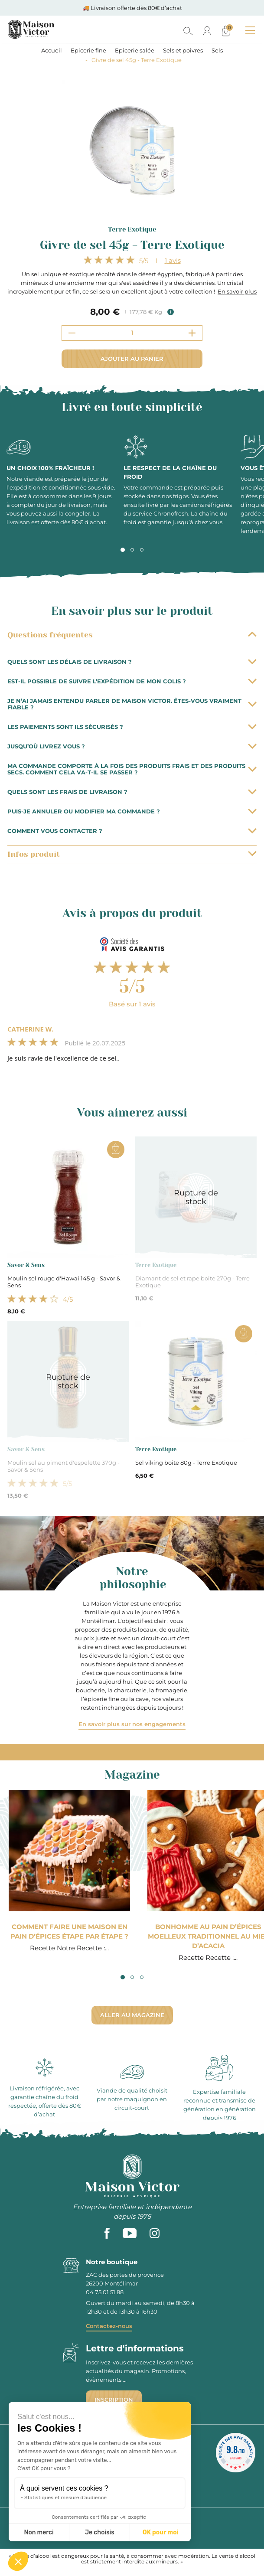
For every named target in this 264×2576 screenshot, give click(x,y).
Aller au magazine (132, 2014)
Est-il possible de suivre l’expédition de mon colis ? (132, 681)
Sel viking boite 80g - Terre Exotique (186, 1462)
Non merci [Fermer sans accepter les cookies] (38, 2532)
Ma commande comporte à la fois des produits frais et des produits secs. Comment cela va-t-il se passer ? (132, 769)
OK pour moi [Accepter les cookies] (161, 2532)
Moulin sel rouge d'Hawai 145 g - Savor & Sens (64, 1282)
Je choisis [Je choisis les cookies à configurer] (99, 2532)
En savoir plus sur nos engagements (132, 1724)
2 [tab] (132, 550)
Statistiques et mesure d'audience (65, 2497)
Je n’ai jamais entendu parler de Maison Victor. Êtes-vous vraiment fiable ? (132, 704)
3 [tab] (141, 550)
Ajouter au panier (132, 358)
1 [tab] (123, 550)
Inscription (114, 2399)
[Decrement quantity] (72, 333)
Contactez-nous (109, 2325)
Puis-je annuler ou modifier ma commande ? (132, 811)
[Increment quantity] (192, 333)
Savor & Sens (26, 1265)
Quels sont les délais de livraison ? (132, 661)
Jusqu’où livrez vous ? (132, 746)
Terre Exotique (132, 229)
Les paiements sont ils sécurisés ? (132, 726)
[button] (18, 2561)
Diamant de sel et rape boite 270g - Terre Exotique (192, 1282)
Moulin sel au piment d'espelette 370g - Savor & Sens (63, 1466)
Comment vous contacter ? (132, 830)
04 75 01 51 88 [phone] (105, 2292)
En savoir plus (237, 291)
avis (173, 260)
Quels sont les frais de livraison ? (132, 791)
